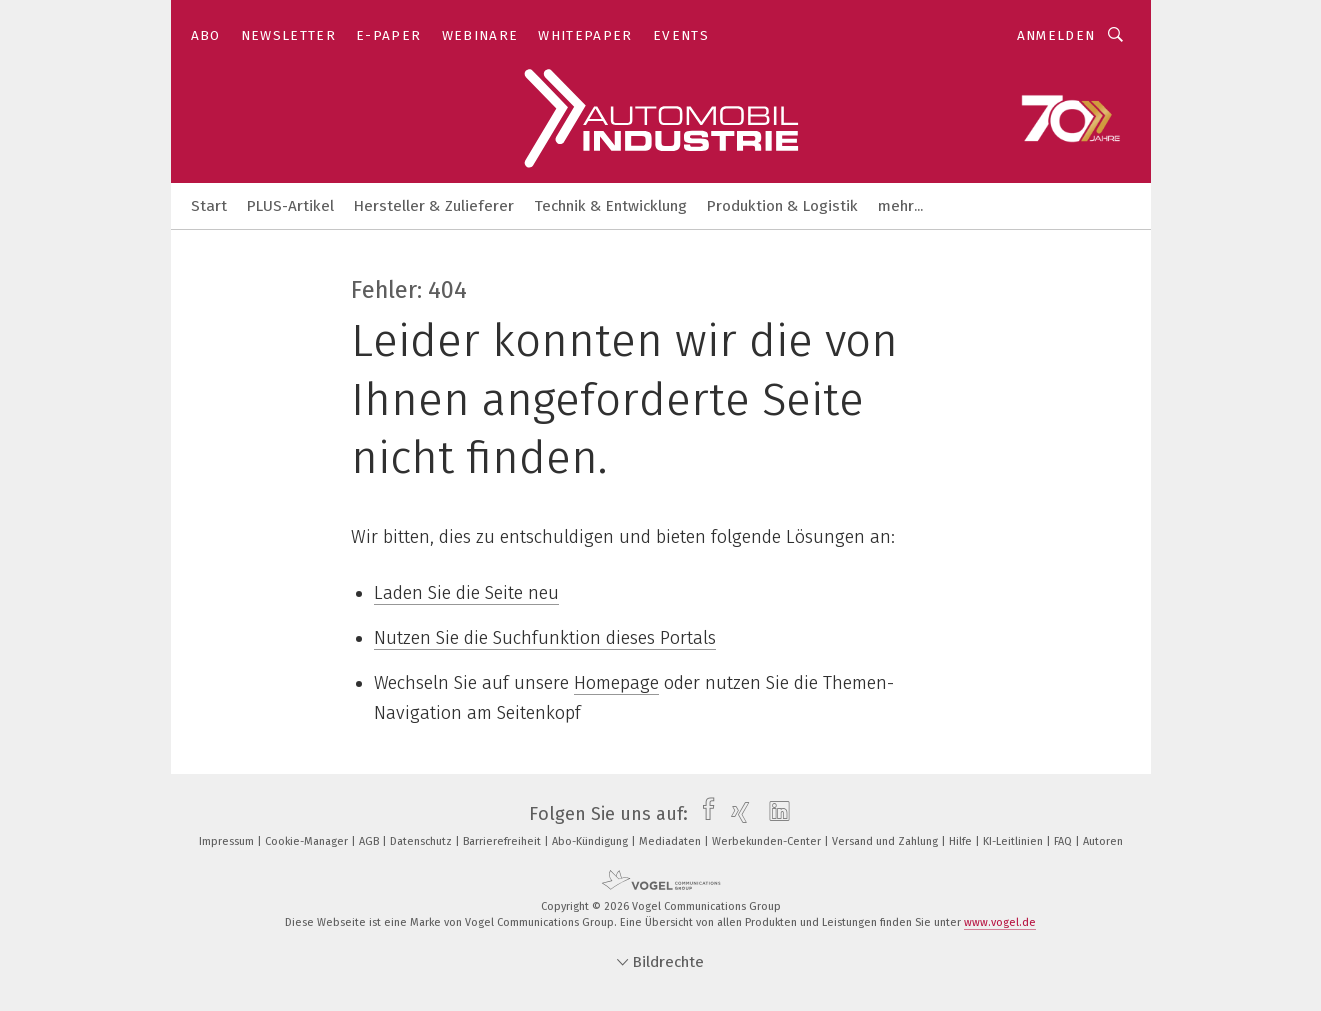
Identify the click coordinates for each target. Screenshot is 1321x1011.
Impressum (228, 841)
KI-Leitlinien (1014, 841)
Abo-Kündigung (591, 841)
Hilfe (962, 841)
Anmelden (1056, 35)
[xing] (735, 814)
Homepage (616, 683)
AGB (370, 841)
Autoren (1103, 841)
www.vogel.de (1000, 922)
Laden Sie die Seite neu (466, 593)
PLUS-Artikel (290, 206)
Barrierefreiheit (503, 841)
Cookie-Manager (308, 841)
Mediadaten (671, 841)
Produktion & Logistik (782, 206)
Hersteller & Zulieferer (434, 206)
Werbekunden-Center (768, 841)
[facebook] (703, 814)
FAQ (1064, 841)
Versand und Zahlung (886, 841)
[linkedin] (774, 814)
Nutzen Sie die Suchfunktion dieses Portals (545, 638)
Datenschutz (422, 841)
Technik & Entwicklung (610, 206)
